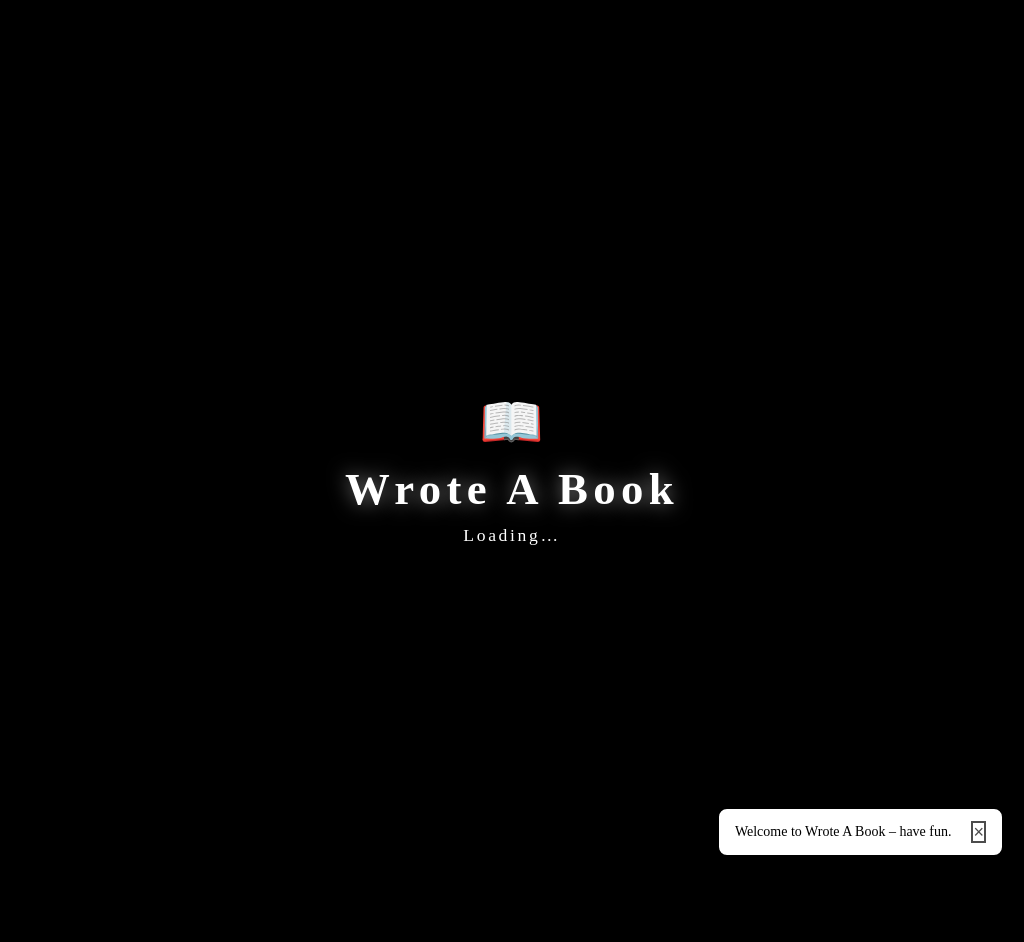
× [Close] (978, 832)
